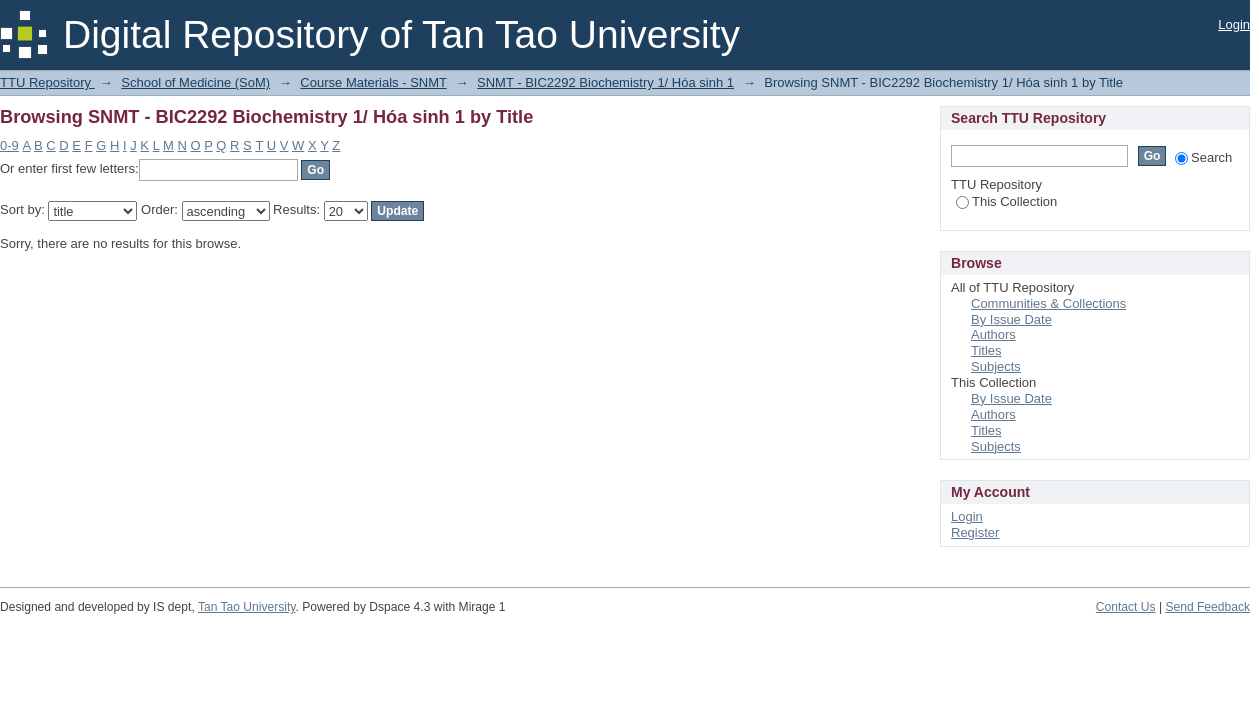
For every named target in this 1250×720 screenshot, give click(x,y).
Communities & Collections (1048, 303)
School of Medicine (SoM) (195, 82)
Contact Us (1126, 607)
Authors (993, 334)
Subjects (996, 366)
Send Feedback (1207, 607)
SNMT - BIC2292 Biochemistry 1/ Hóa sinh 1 (605, 82)
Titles (986, 350)
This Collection (1006, 201)
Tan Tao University (247, 607)
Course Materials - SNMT (373, 82)
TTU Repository (47, 82)
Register (975, 532)
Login (1234, 24)
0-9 (9, 145)
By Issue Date (1011, 319)
